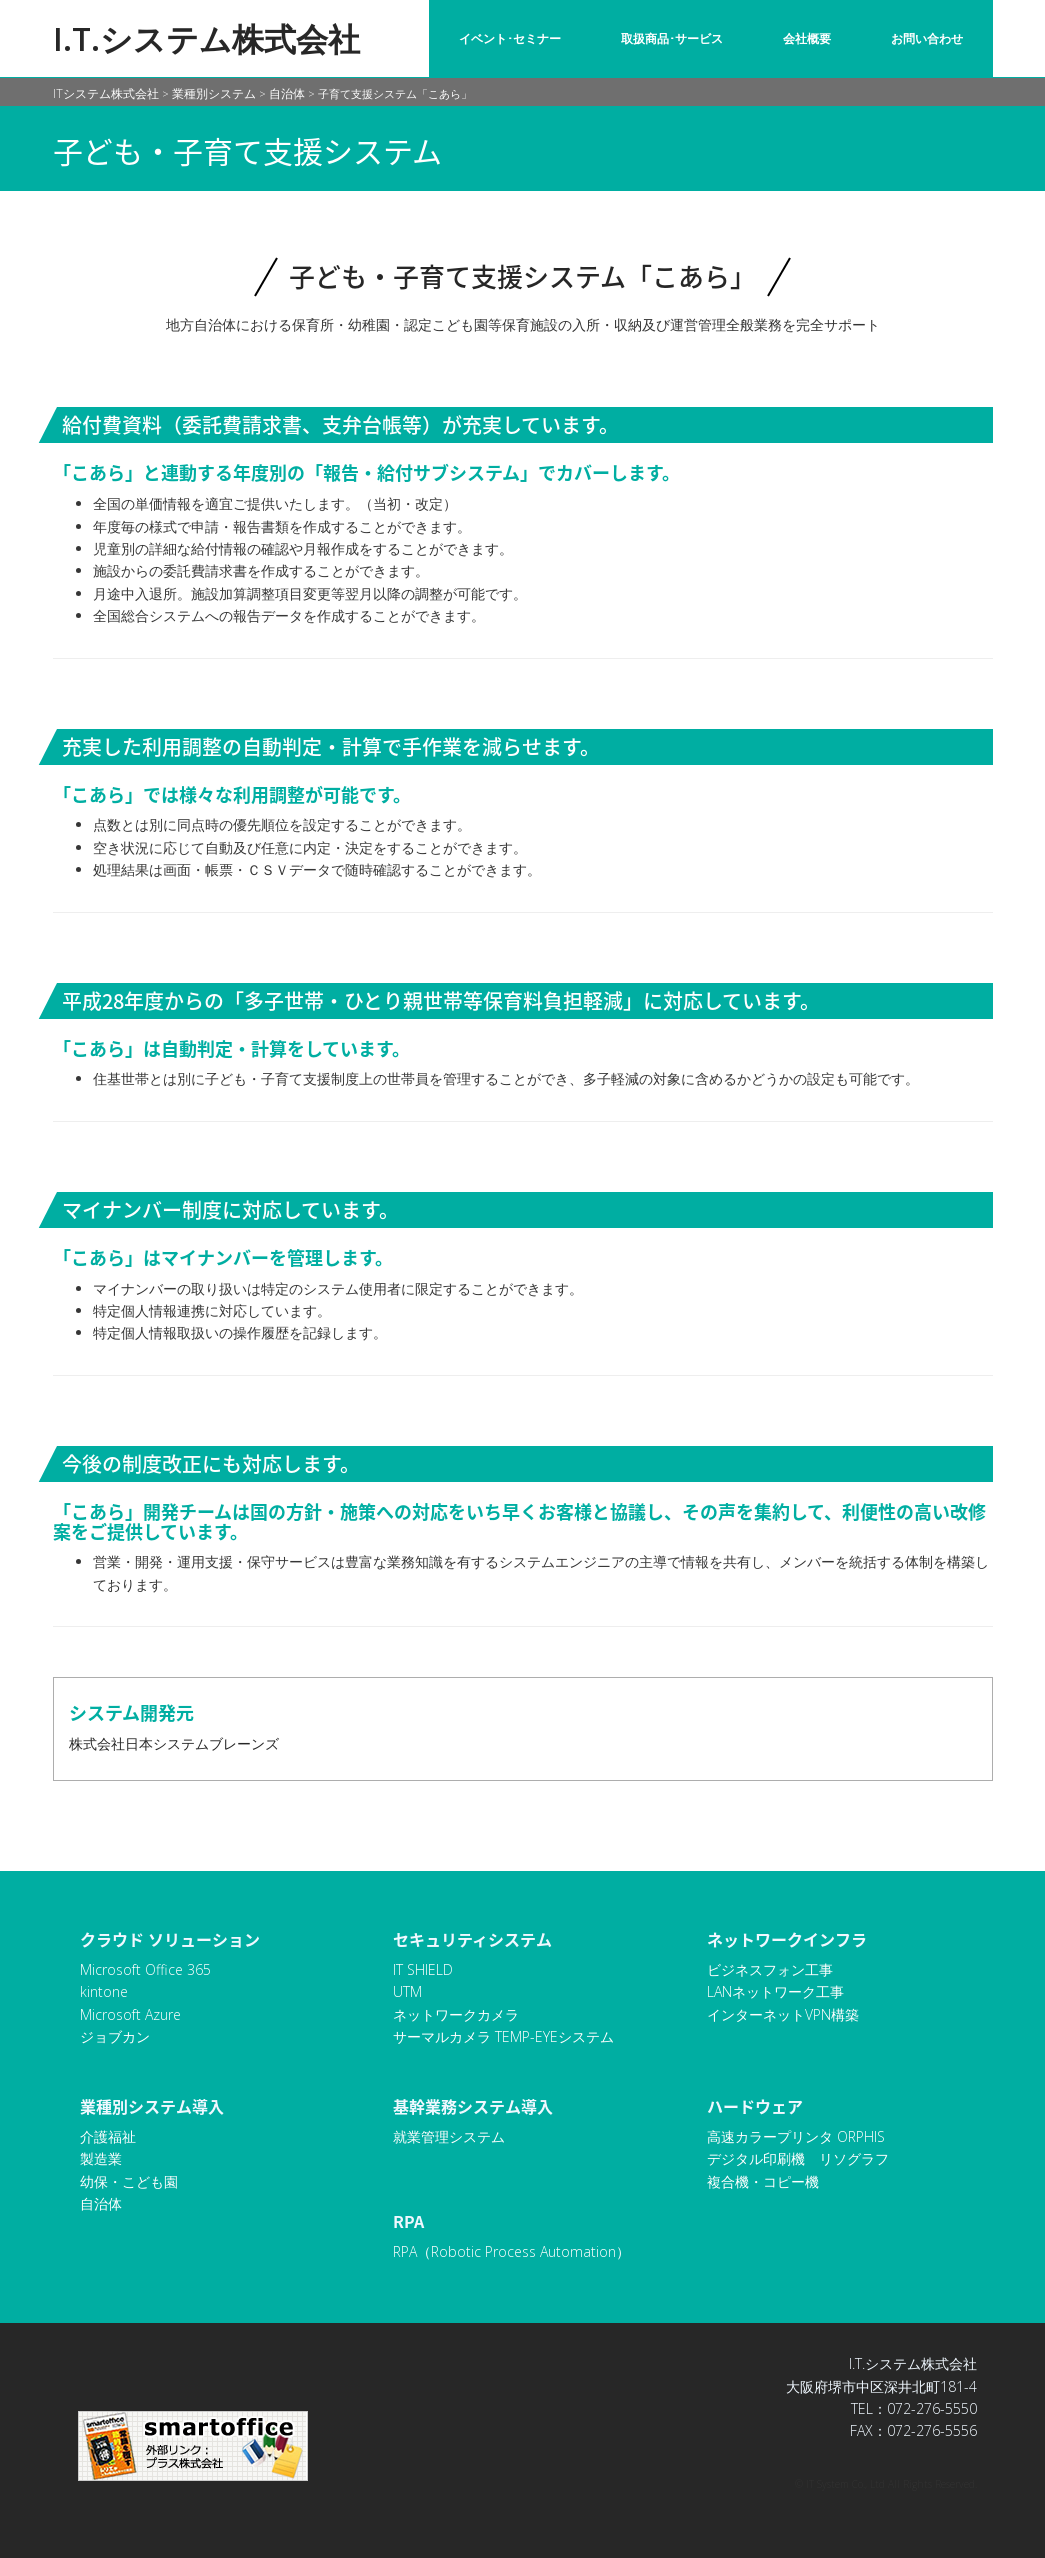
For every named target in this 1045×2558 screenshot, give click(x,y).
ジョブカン (115, 2036)
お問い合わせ (927, 38)
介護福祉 (108, 2136)
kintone (104, 1991)
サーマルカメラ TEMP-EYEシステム (503, 2036)
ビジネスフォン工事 (770, 1969)
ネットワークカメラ (456, 2014)
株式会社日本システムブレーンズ (174, 1743)
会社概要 (807, 38)
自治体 (101, 2203)
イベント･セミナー (510, 38)
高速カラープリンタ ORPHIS (796, 2136)
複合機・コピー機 (763, 2181)
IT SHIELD (423, 1969)
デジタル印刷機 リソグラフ (798, 2158)
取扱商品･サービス (672, 38)
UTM (407, 1991)
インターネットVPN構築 (783, 2014)
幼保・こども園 (129, 2181)
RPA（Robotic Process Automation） (511, 2251)
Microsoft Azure (130, 2014)
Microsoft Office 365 (145, 1969)
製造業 (101, 2158)
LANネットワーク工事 (775, 1991)
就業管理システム (449, 2136)
